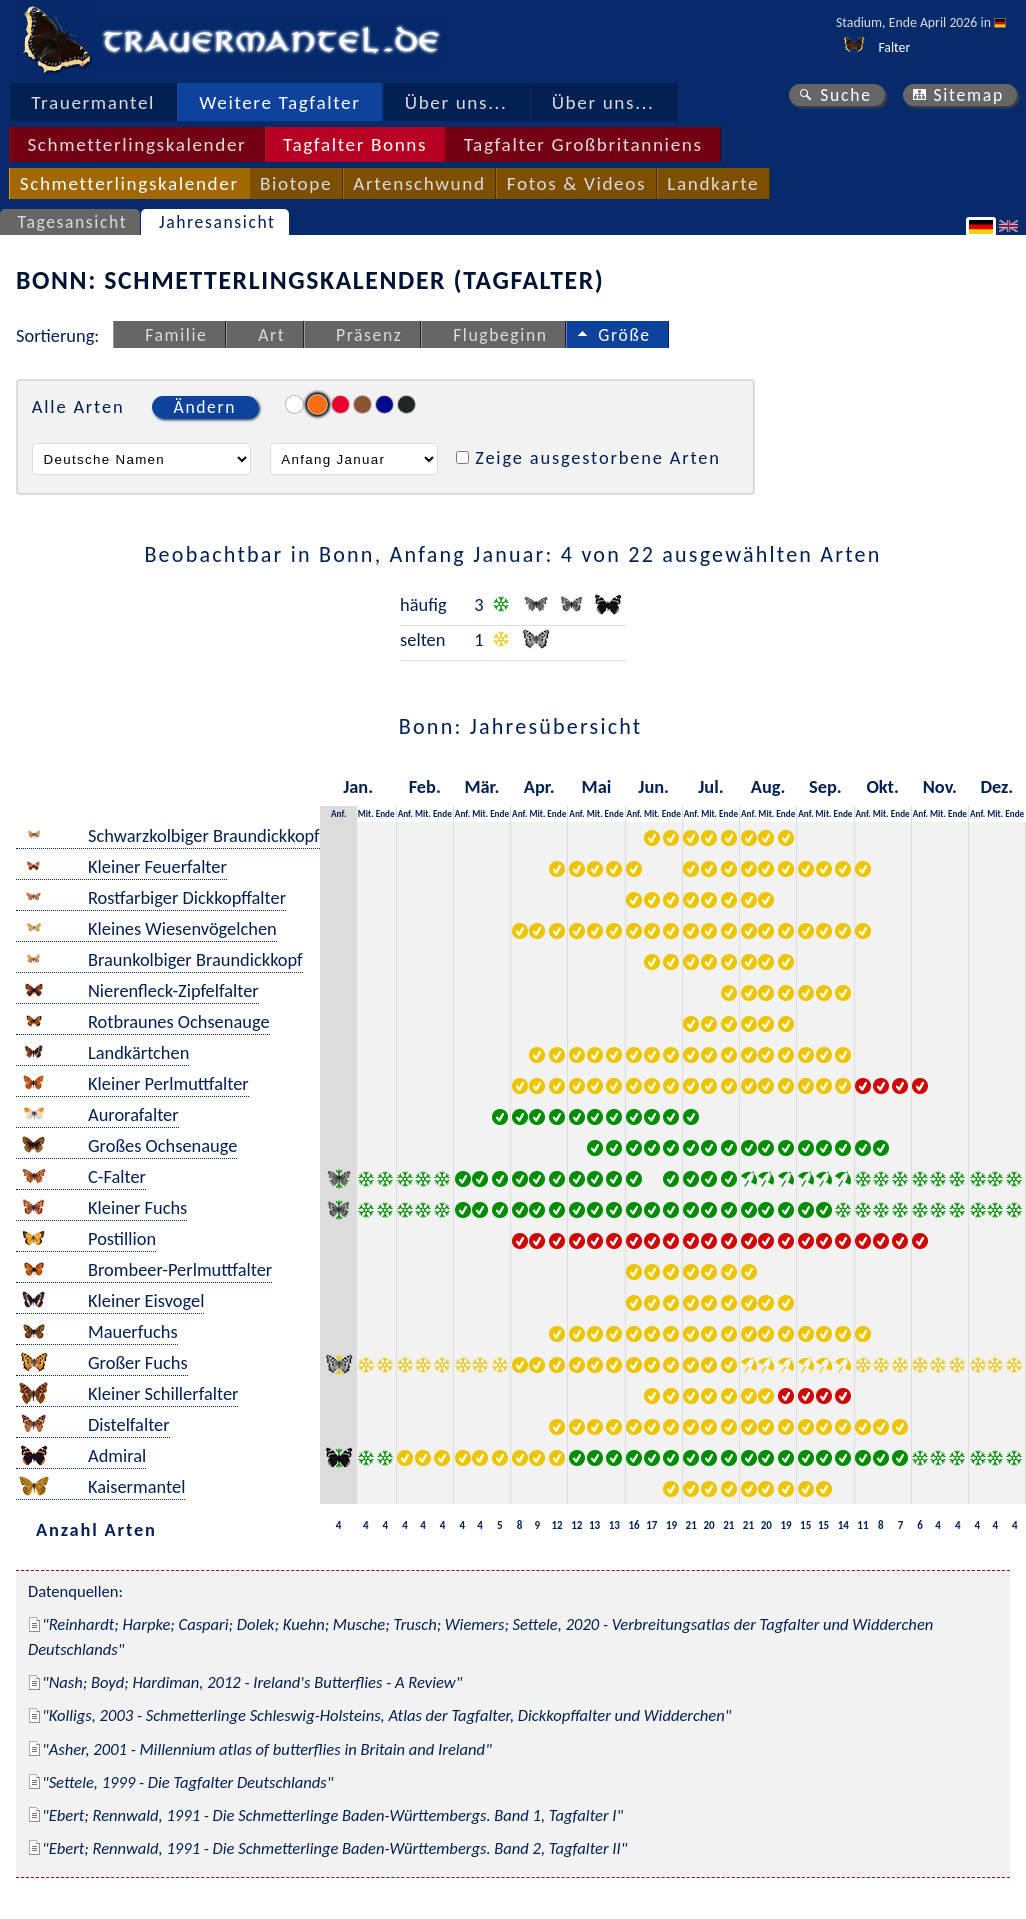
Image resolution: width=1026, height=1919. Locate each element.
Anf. (338, 813)
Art (271, 335)
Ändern (205, 407)
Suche (846, 95)
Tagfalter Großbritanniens (583, 144)
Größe (624, 335)
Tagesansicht (73, 222)
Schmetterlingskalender (136, 144)
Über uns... (456, 102)
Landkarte (713, 183)
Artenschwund (419, 183)
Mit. (366, 813)
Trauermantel (93, 102)
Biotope (296, 183)
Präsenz (369, 335)
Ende (385, 813)
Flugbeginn (500, 335)
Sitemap (968, 95)
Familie (176, 335)
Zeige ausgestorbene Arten (598, 457)
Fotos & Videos (576, 183)
